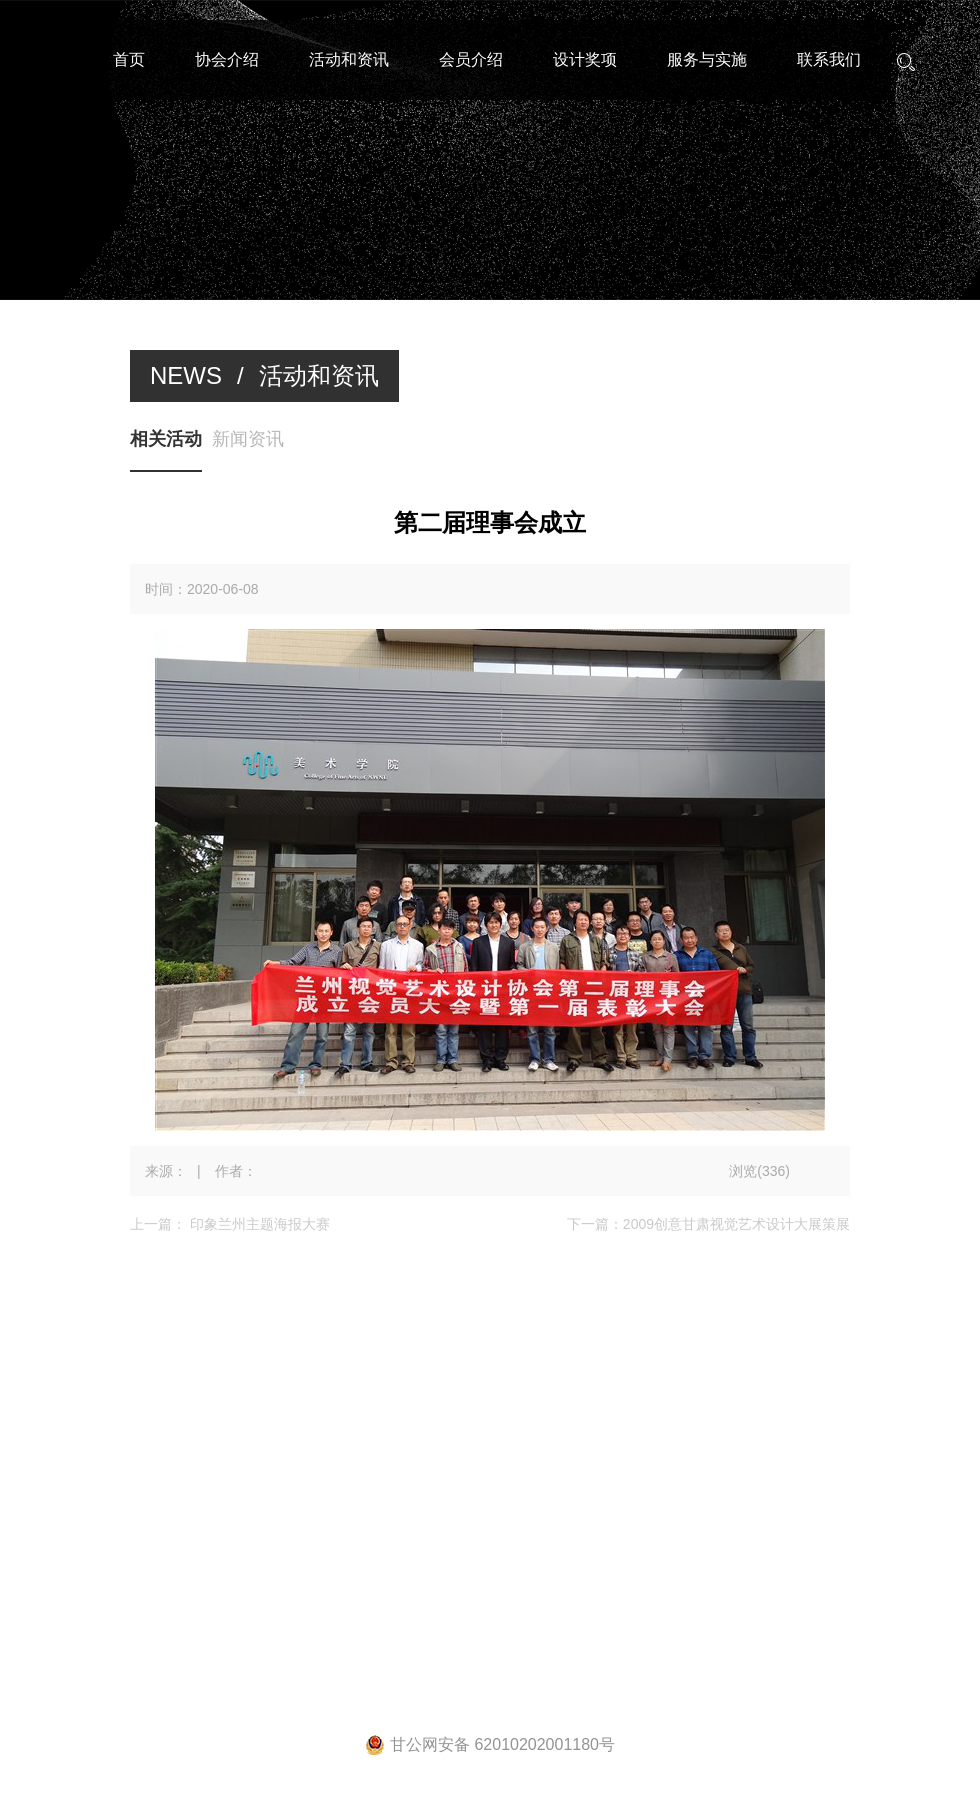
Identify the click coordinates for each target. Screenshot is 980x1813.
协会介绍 (227, 59)
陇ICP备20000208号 (573, 1537)
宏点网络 (762, 1537)
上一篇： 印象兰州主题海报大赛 (230, 1224)
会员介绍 (471, 59)
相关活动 (166, 439)
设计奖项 (585, 59)
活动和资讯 (349, 59)
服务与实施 (707, 59)
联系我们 (829, 59)
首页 (129, 59)
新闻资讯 (248, 439)
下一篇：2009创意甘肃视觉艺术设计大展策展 (708, 1224)
